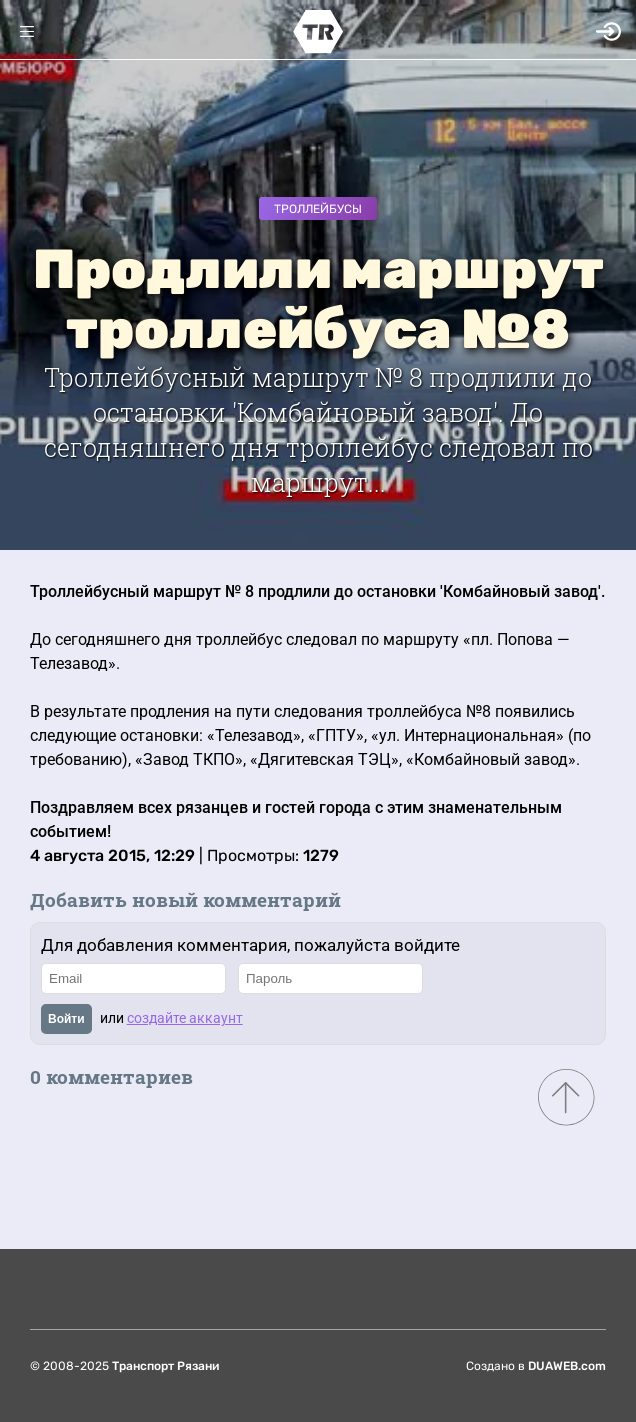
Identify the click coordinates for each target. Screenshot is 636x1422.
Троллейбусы (318, 209)
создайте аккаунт (185, 1018)
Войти (66, 1019)
